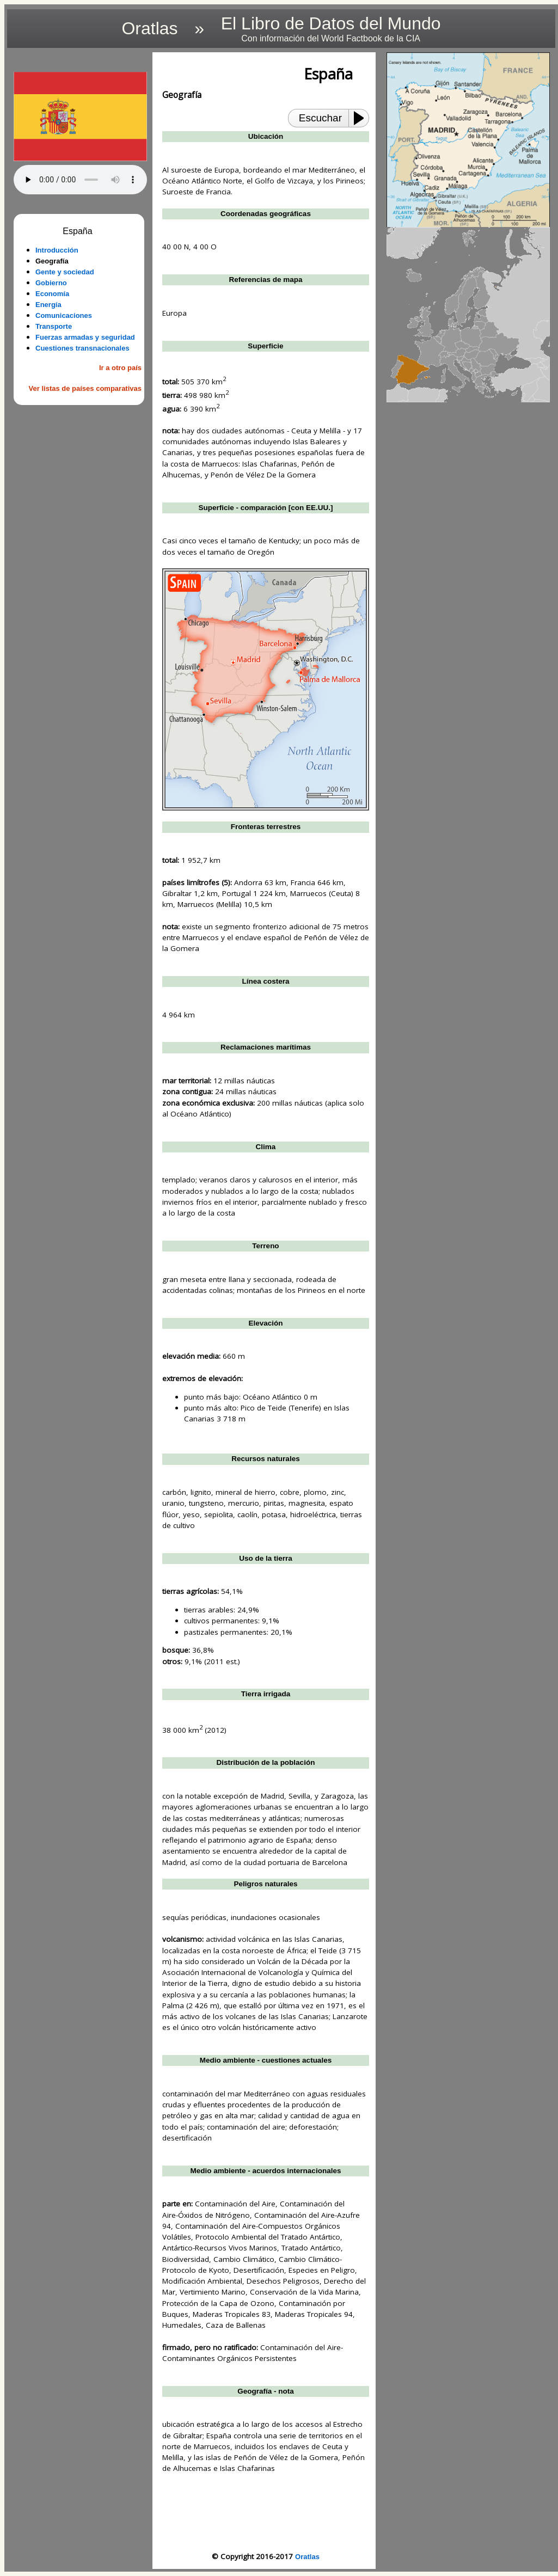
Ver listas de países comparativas (85, 388)
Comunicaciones (63, 315)
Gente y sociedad (64, 272)
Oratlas (307, 2557)
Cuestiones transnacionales (82, 348)
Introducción (56, 250)
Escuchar (320, 118)
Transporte (53, 326)
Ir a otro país (120, 368)
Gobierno (51, 283)
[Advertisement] (80, 469)
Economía (52, 294)
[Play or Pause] (362, 118)
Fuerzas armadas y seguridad (85, 337)
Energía (48, 304)
